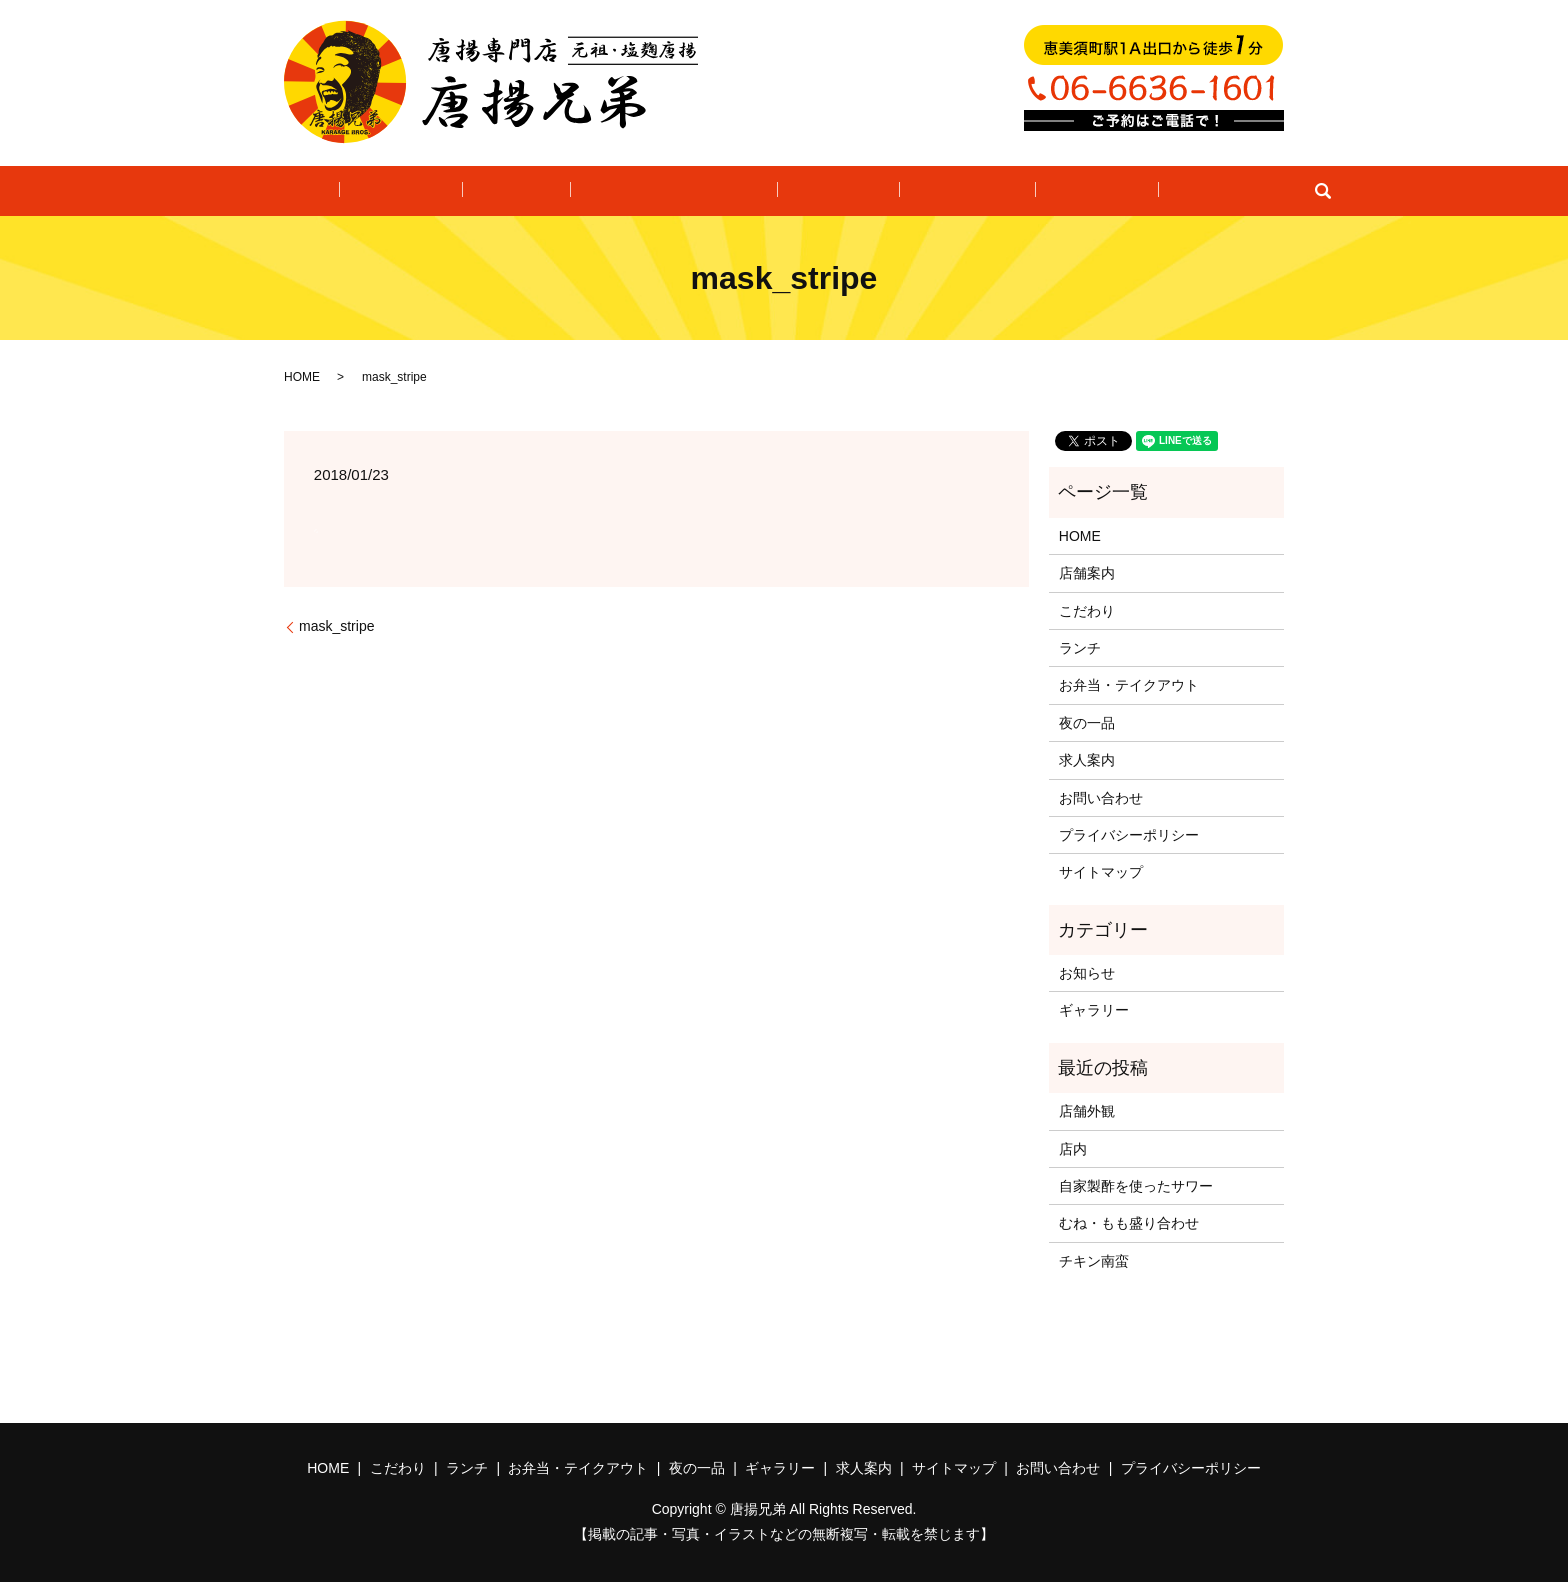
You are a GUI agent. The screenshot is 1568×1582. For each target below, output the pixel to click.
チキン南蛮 (1094, 1261)
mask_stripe (336, 626)
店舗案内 (1087, 573)
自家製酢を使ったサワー (1136, 1186)
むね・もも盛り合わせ (1129, 1223)
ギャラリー (939, 190)
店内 (1073, 1149)
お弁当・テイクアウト (678, 190)
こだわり (441, 190)
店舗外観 (1087, 1111)
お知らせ (1087, 973)
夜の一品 (828, 190)
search (1250, 191)
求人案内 (1049, 190)
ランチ (535, 190)
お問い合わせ (1167, 190)
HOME (347, 190)
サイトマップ (1101, 872)
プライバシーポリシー (1129, 835)
